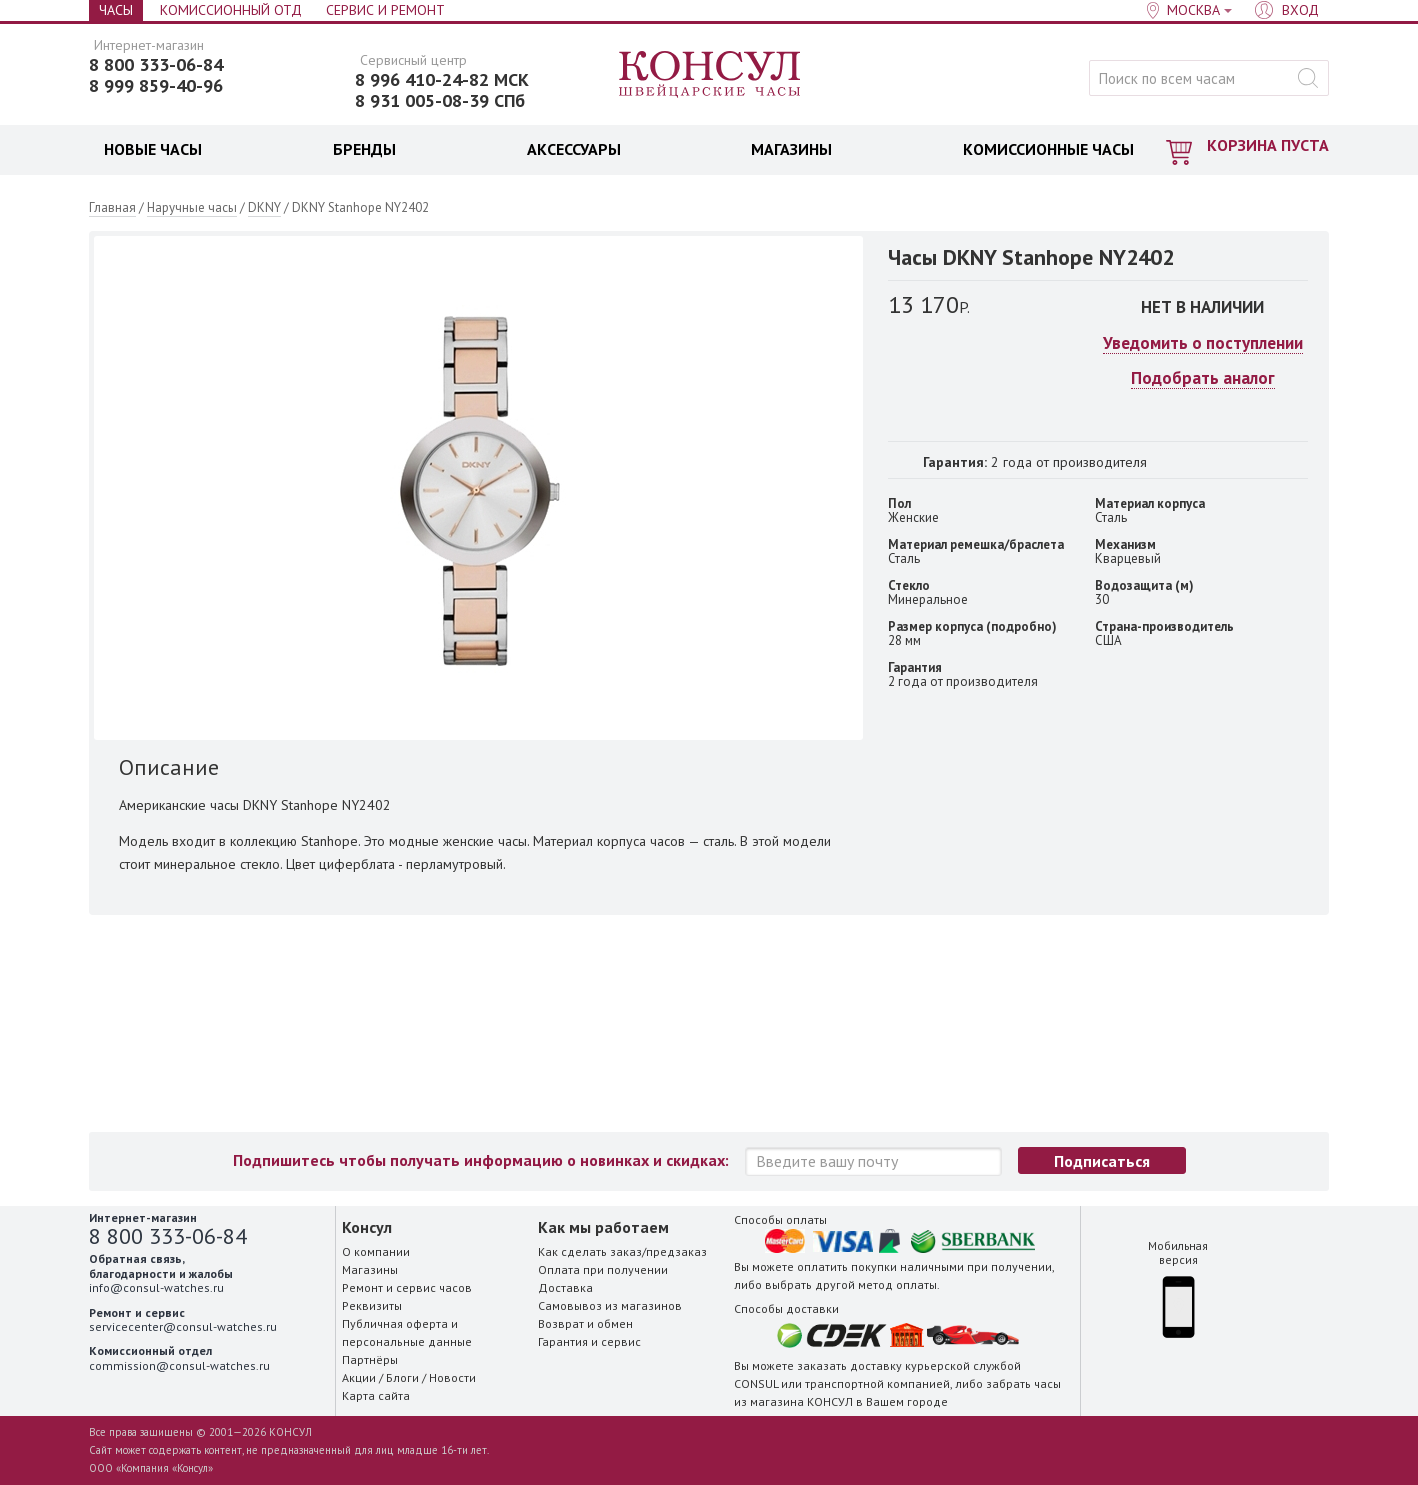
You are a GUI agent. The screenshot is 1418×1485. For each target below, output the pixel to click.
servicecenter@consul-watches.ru (183, 1326)
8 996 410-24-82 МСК (442, 80)
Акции (359, 1377)
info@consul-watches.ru (156, 1287)
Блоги (402, 1377)
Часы (116, 10)
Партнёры (370, 1359)
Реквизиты (372, 1305)
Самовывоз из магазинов (610, 1305)
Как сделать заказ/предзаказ (622, 1251)
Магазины (370, 1269)
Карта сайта (376, 1395)
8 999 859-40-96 (156, 86)
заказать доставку (849, 1365)
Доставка (565, 1287)
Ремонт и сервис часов (407, 1287)
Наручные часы (192, 207)
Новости (452, 1377)
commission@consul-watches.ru (179, 1365)
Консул (710, 75)
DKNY (264, 207)
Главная (112, 207)
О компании (376, 1251)
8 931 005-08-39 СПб (440, 101)
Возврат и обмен (585, 1323)
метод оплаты (897, 1284)
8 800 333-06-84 (156, 65)
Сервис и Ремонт (385, 10)
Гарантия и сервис (589, 1341)
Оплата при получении (603, 1269)
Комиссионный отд (231, 10)
